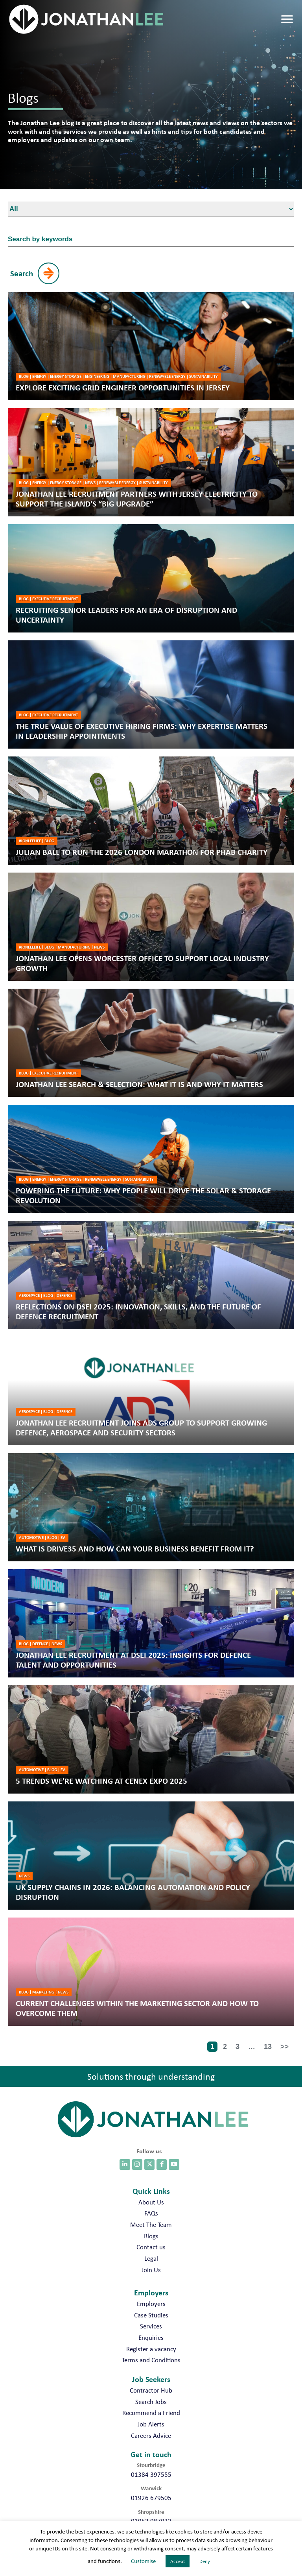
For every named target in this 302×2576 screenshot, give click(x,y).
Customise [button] (143, 2561)
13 (268, 2047)
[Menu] (287, 19)
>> (284, 2047)
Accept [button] (177, 2561)
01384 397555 (151, 2474)
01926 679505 (151, 2497)
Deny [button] (204, 2561)
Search (21, 273)
